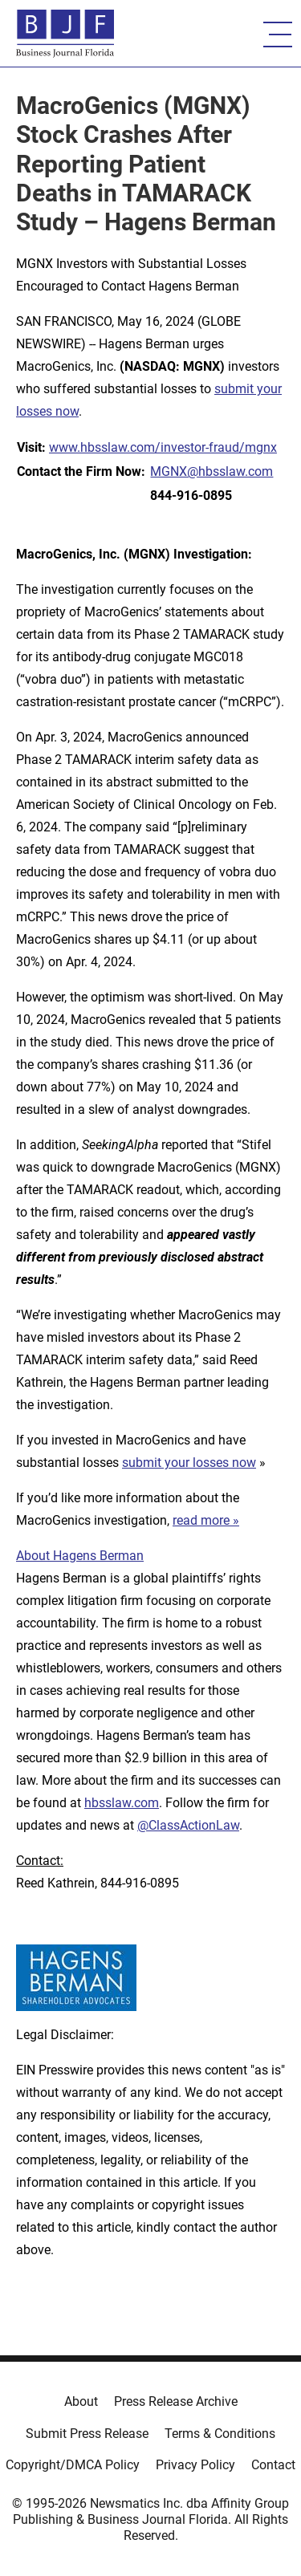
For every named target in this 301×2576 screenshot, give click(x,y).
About (81, 2401)
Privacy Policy (195, 2464)
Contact (273, 2464)
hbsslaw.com (121, 1802)
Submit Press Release (87, 2433)
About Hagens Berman (80, 1555)
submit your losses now (189, 1462)
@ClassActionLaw (188, 1825)
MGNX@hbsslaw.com (211, 471)
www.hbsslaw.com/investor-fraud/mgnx (163, 447)
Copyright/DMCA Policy (73, 2464)
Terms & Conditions (220, 2433)
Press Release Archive (176, 2401)
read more (201, 1520)
